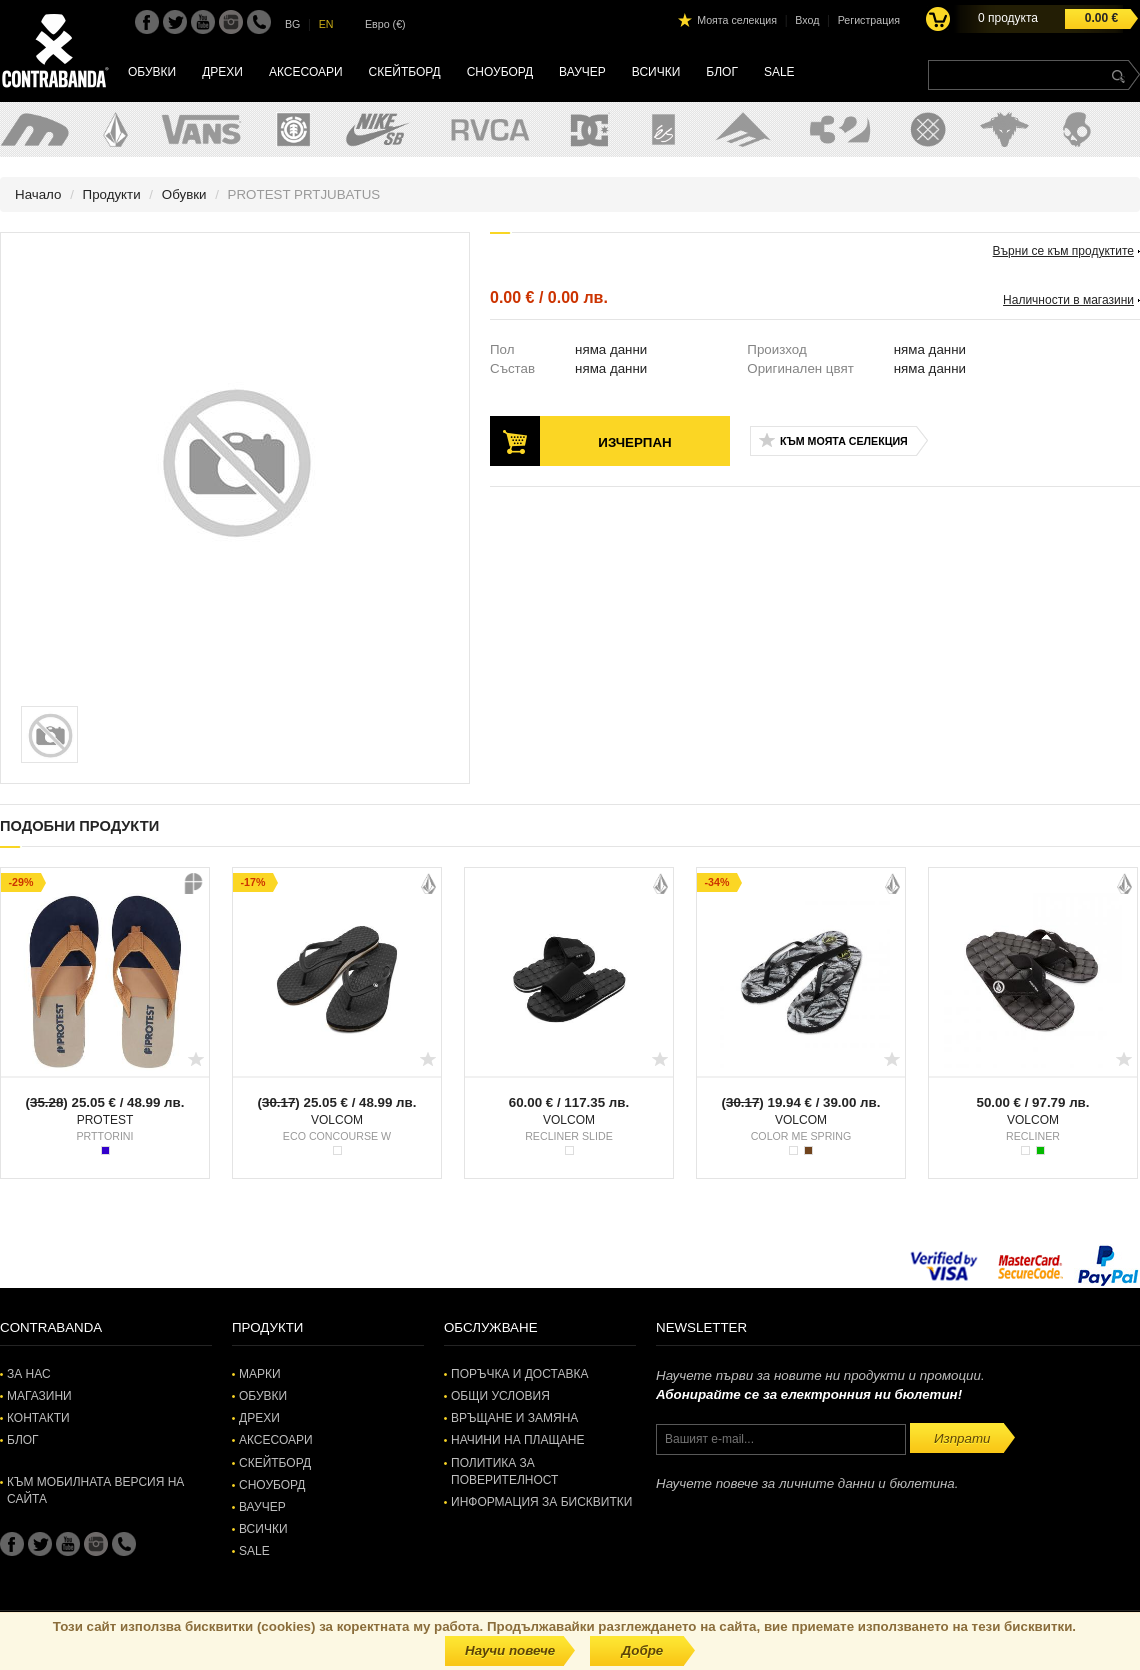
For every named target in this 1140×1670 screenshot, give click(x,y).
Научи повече (510, 1650)
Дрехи (222, 72)
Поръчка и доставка (519, 1374)
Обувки (152, 72)
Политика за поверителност (504, 1471)
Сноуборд (500, 72)
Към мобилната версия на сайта (95, 1490)
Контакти (38, 1418)
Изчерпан (634, 442)
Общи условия (500, 1396)
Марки (260, 1374)
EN (326, 24)
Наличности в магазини (1068, 300)
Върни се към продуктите (1063, 251)
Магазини (39, 1396)
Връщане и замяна (514, 1418)
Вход (807, 20)
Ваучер (582, 72)
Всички (656, 72)
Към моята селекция (844, 441)
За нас (29, 1374)
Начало (38, 194)
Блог (722, 72)
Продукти (112, 194)
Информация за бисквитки (541, 1502)
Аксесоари (306, 72)
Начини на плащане (517, 1440)
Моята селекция (737, 20)
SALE (779, 72)
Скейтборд (405, 72)
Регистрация (869, 20)
